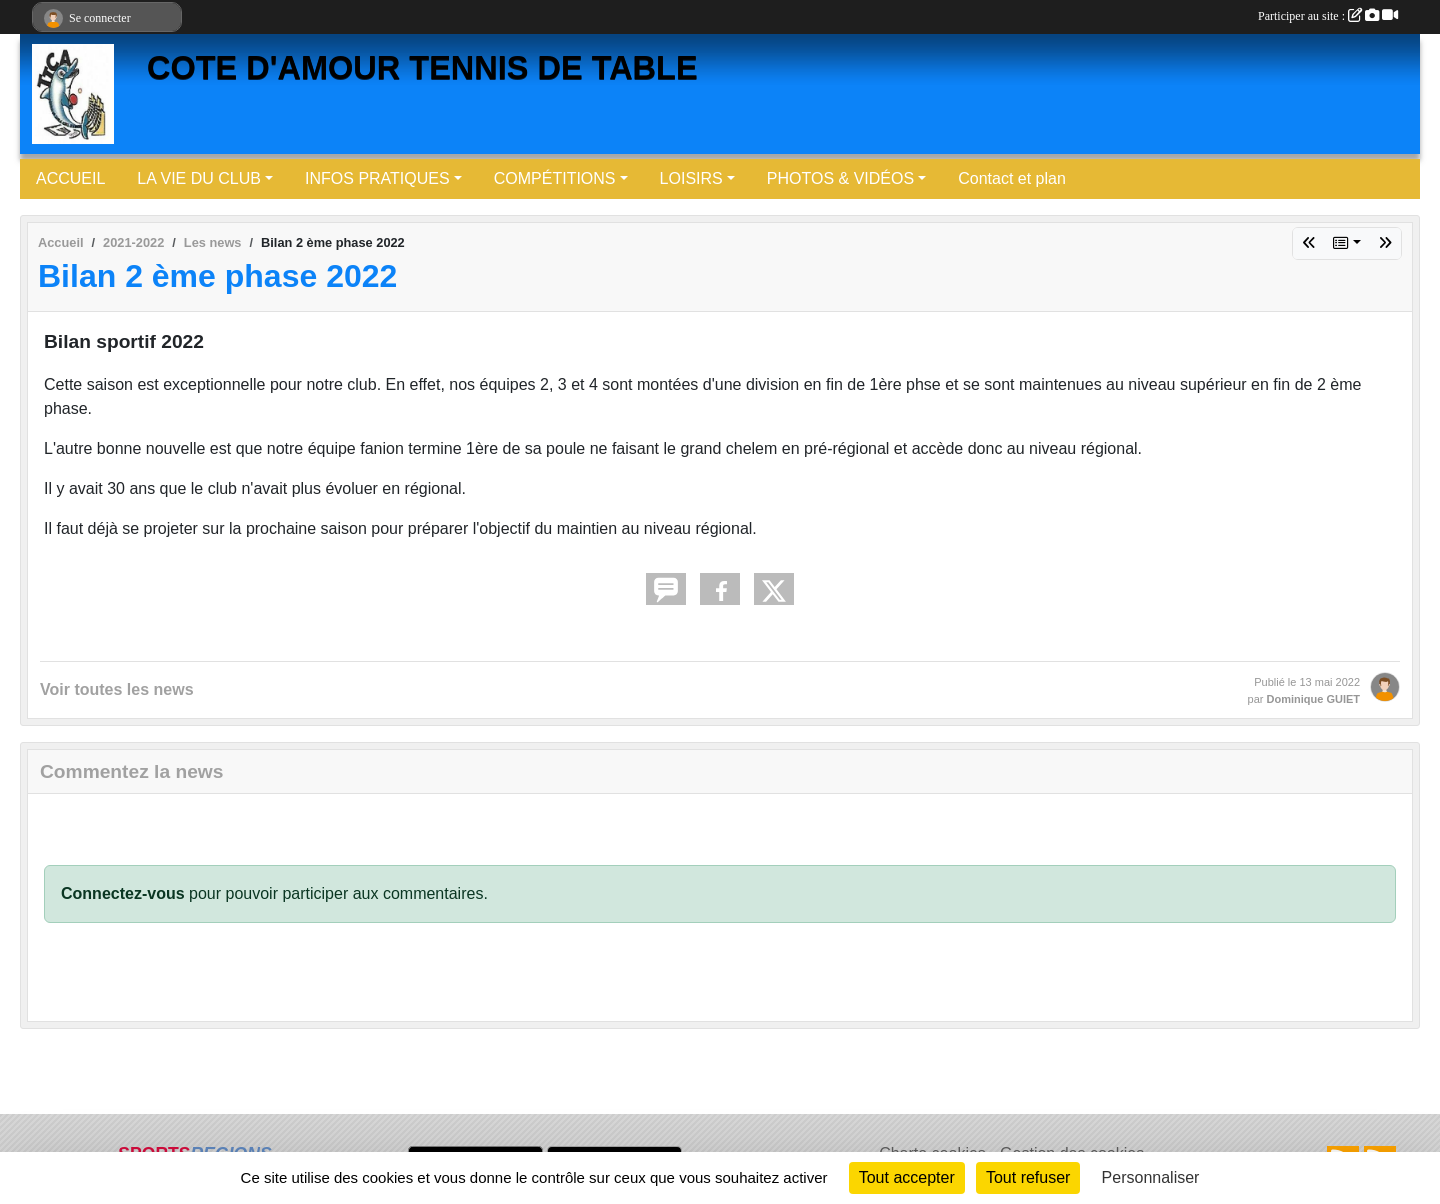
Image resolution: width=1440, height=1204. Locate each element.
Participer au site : (1328, 16)
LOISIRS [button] (691, 178)
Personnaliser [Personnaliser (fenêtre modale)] (1151, 1177)
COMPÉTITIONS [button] (555, 178)
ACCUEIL (70, 178)
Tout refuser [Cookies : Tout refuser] (1028, 1177)
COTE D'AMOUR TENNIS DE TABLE (422, 68)
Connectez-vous (123, 893)
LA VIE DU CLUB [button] (199, 178)
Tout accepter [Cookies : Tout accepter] (907, 1177)
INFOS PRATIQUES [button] (377, 178)
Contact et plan (1012, 178)
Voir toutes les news (117, 689)
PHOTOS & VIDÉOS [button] (840, 178)
